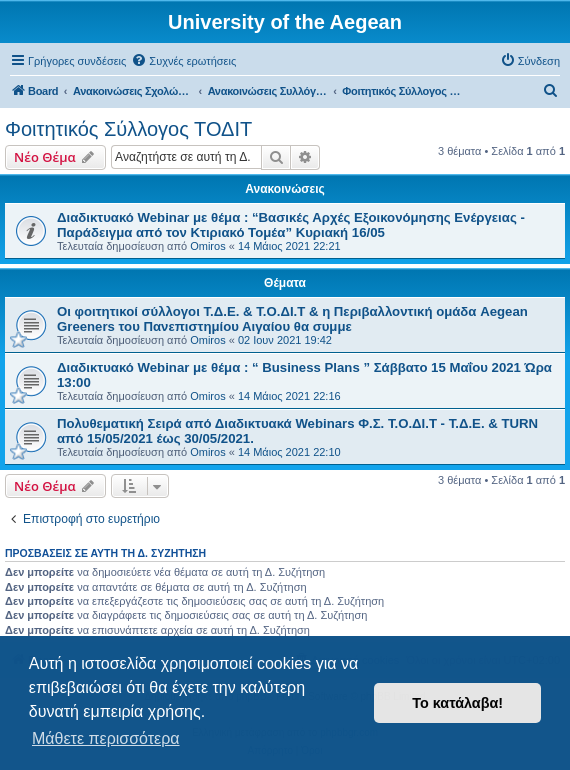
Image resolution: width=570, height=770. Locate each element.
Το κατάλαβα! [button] (457, 703)
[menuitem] (183, 61)
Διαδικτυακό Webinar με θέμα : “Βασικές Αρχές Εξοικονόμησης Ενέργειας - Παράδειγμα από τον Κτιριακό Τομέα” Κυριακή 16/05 (291, 225)
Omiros (207, 246)
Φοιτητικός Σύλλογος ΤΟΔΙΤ (128, 129)
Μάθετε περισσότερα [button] (106, 738)
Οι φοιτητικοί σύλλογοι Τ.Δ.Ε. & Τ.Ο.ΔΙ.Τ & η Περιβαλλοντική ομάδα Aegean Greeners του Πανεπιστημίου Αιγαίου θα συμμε (292, 319)
